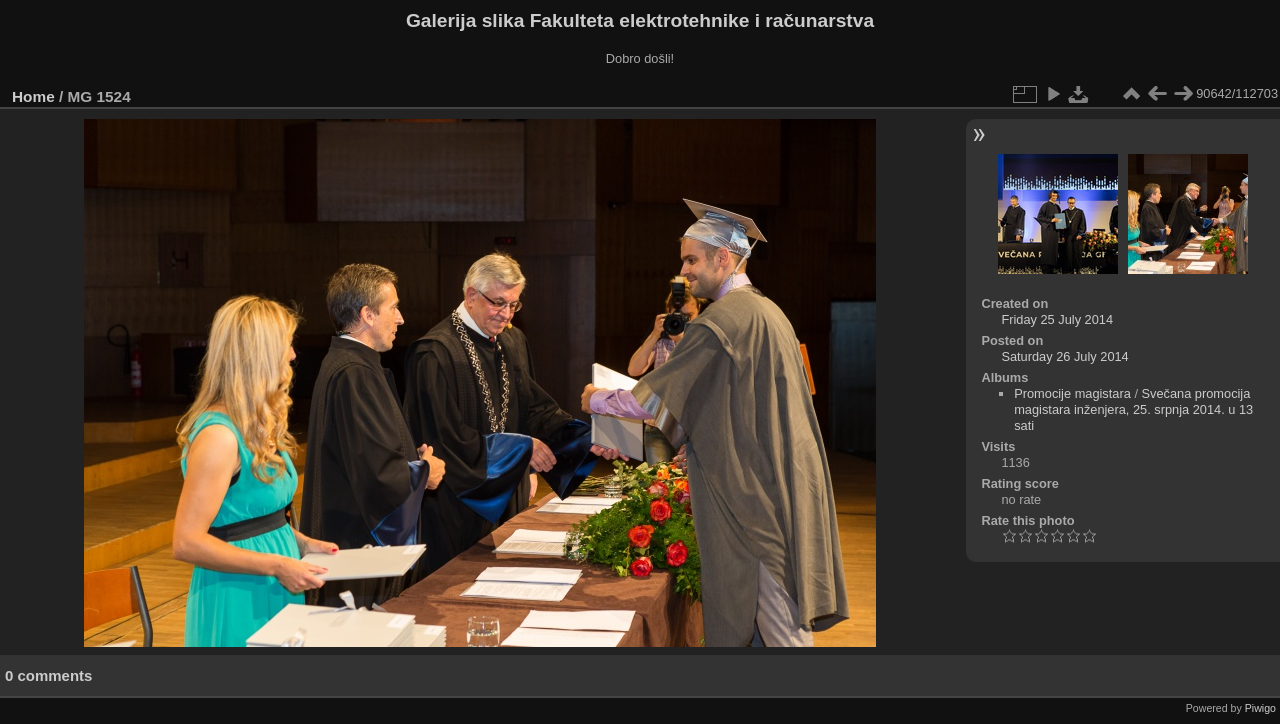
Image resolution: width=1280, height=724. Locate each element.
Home (33, 96)
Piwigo (1260, 708)
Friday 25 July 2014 (1057, 319)
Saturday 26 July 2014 (1064, 356)
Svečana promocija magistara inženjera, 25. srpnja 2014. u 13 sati (1133, 409)
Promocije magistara (1072, 393)
